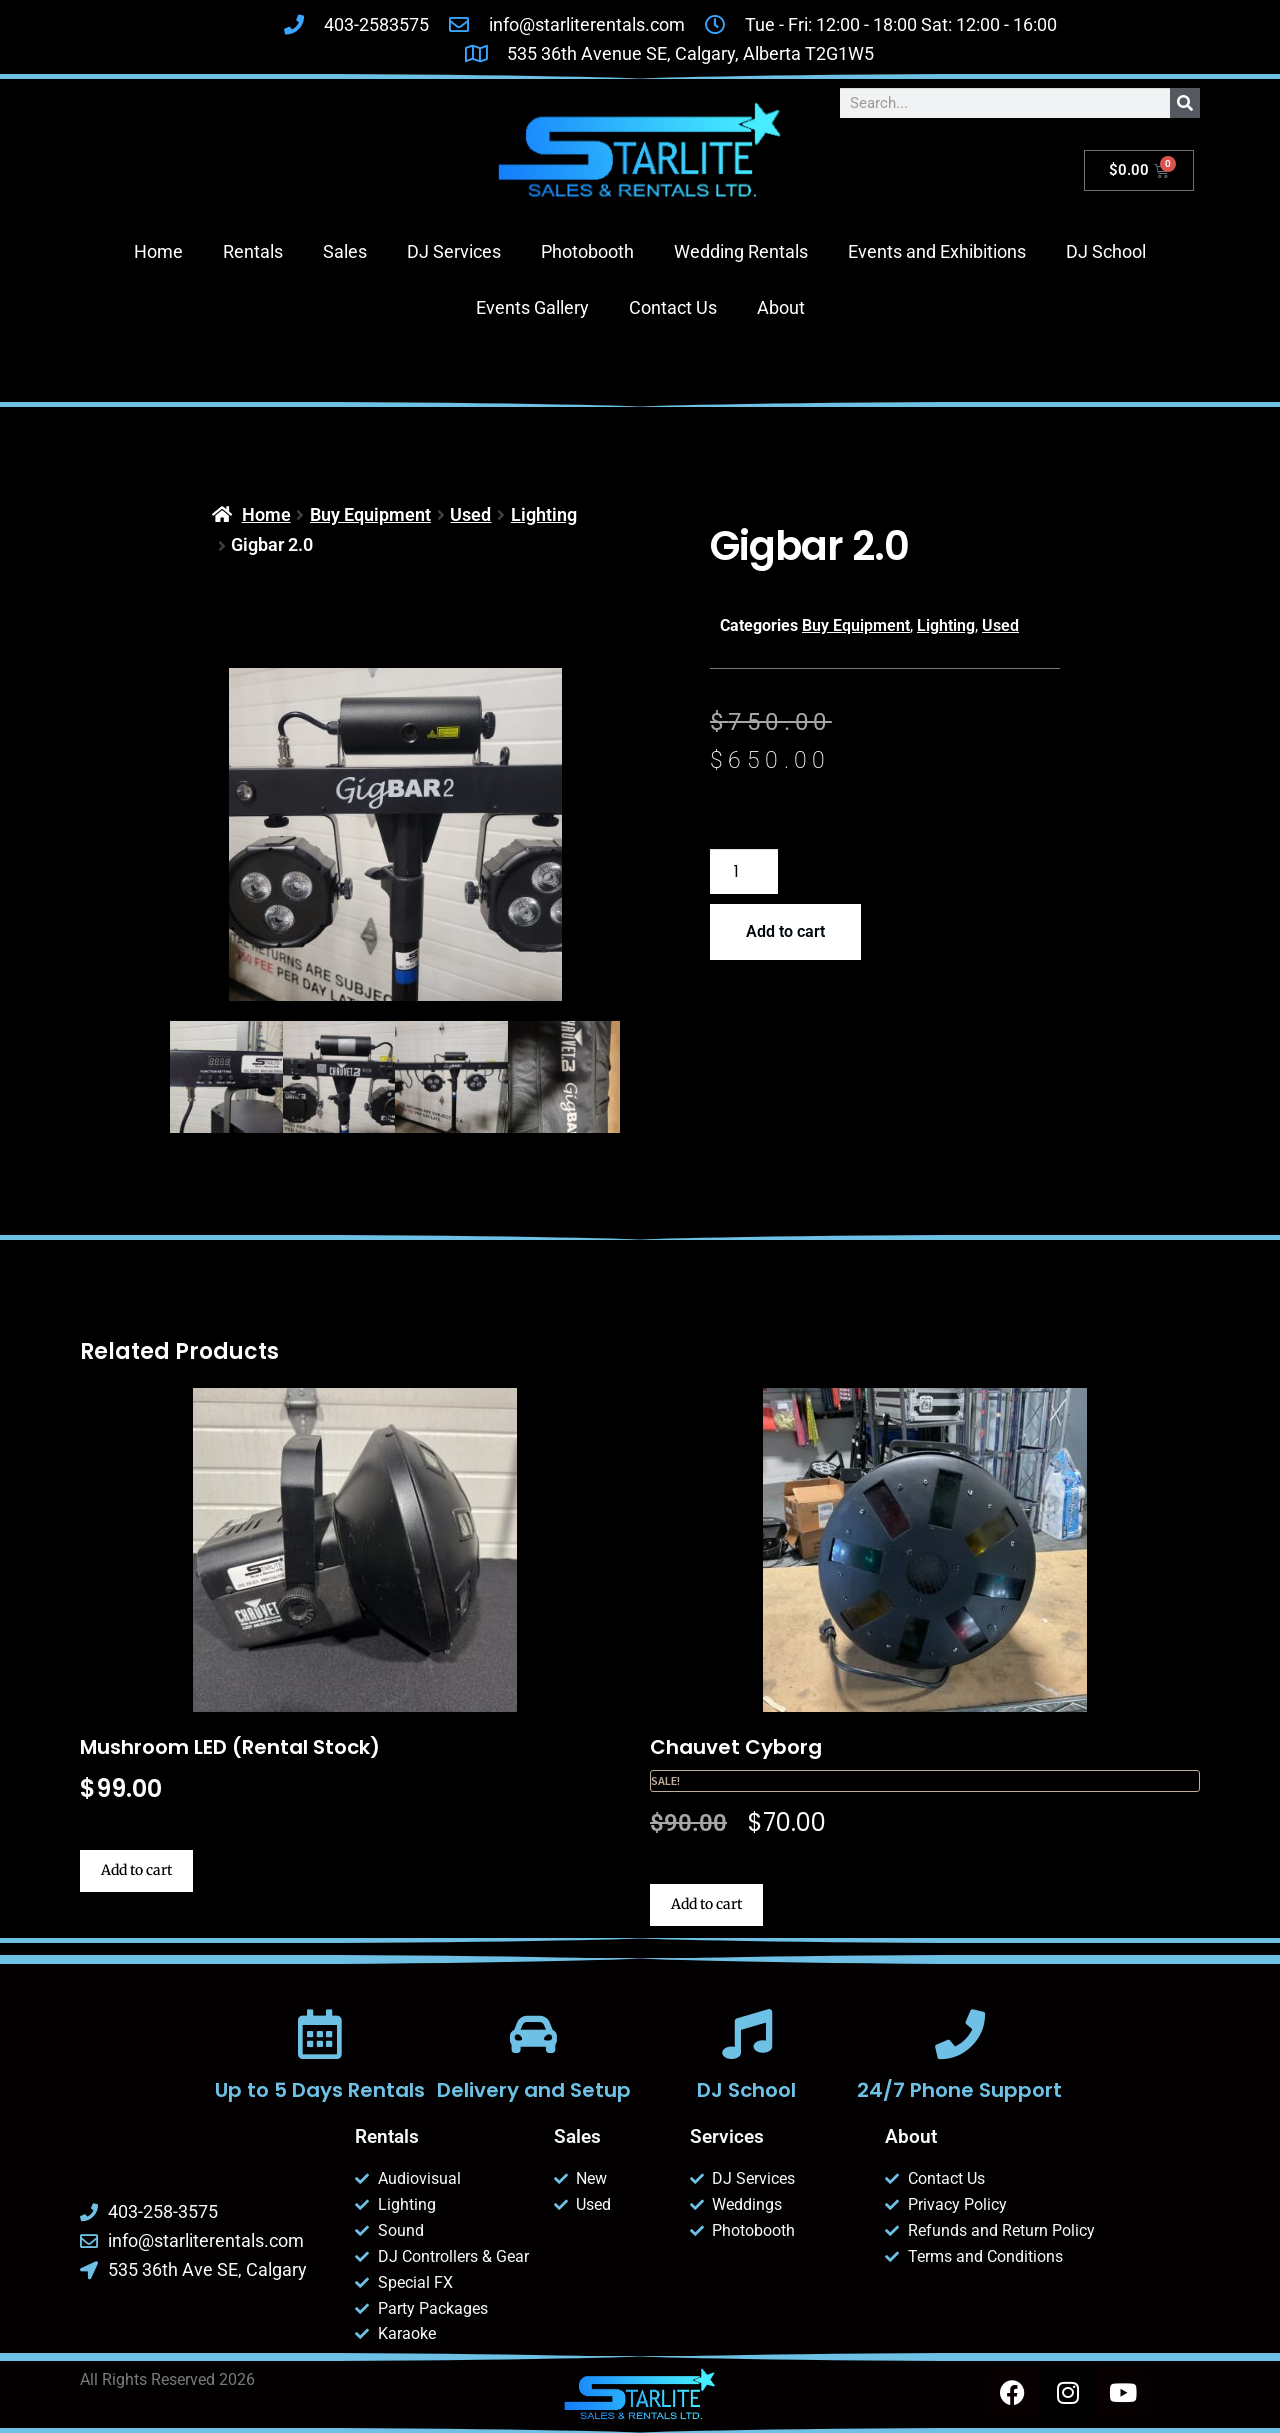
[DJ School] (747, 2034)
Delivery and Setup (533, 2090)
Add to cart (785, 931)
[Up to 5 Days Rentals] (320, 2034)
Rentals (253, 251)
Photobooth (587, 251)
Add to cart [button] (136, 1870)
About (781, 307)
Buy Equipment (370, 514)
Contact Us (673, 307)
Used (470, 514)
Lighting (544, 514)
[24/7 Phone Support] (960, 2034)
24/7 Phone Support (959, 2090)
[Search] (1185, 103)
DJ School (1106, 251)
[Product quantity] (744, 871)
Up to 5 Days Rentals (320, 2090)
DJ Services (454, 251)
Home (158, 251)
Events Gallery (532, 307)
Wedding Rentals (741, 251)
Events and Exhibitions (937, 251)
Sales (345, 251)
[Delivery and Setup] (533, 2034)
